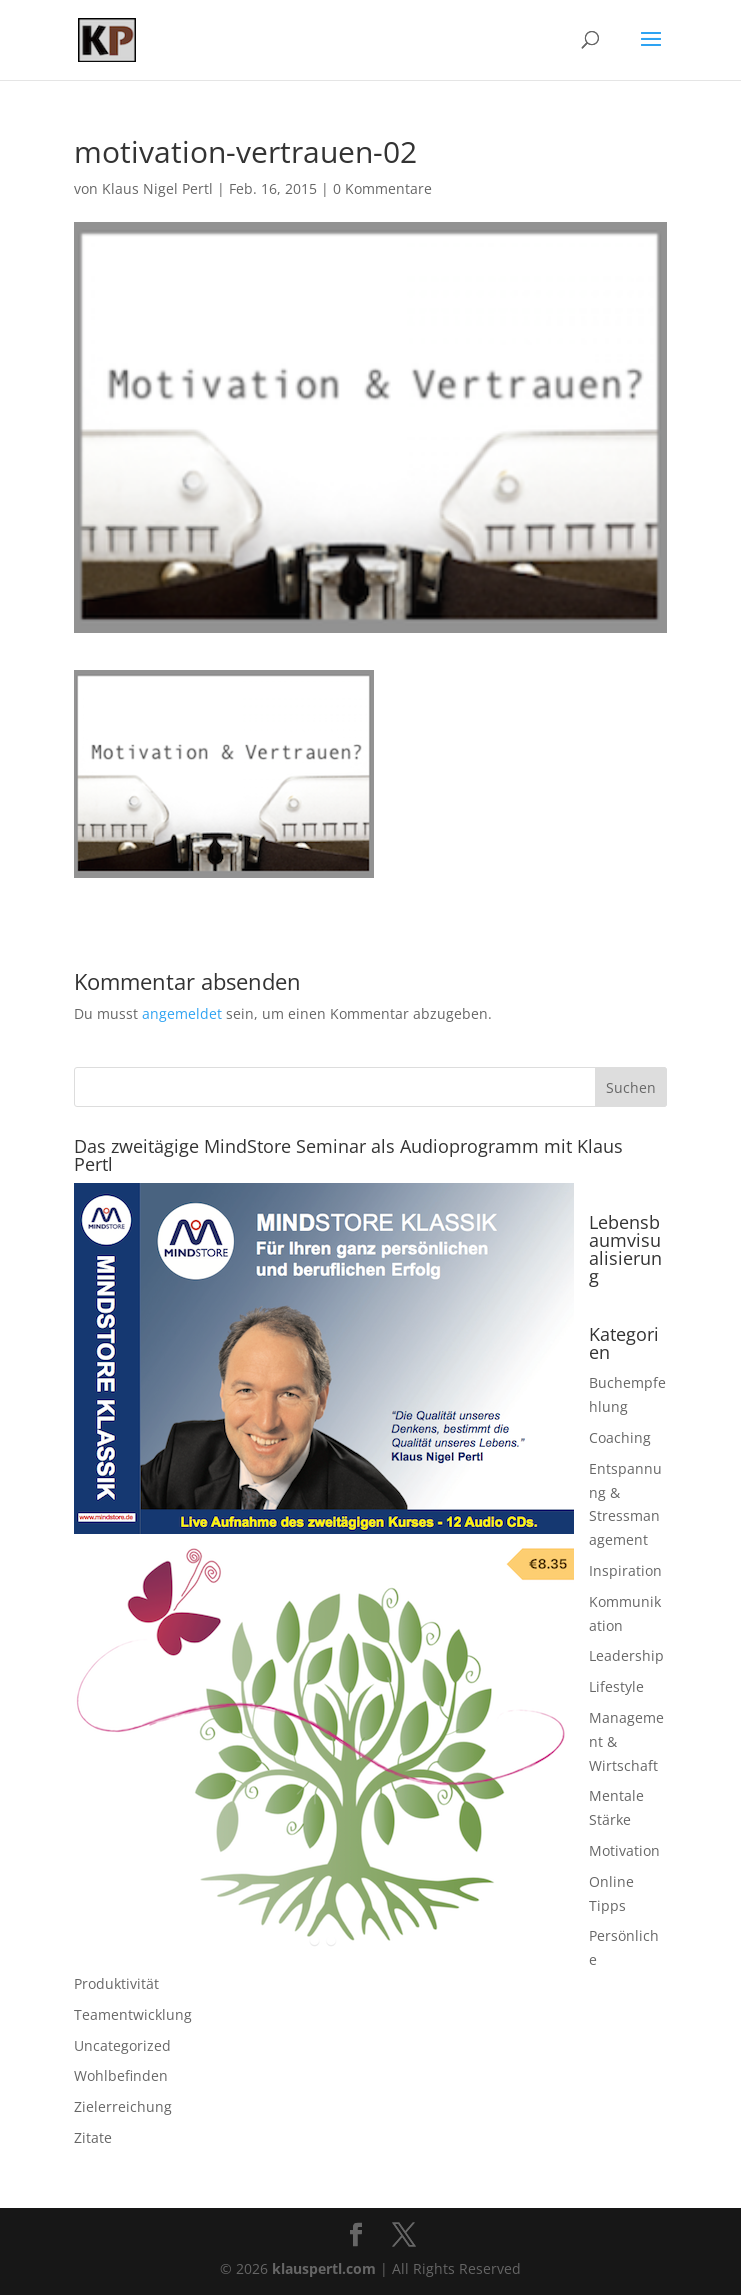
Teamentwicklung (133, 2014)
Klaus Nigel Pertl (157, 188)
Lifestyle (616, 1686)
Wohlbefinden (121, 2075)
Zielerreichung (123, 2106)
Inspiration (625, 1570)
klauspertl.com (326, 2268)
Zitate (93, 2137)
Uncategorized (122, 2045)
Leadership (626, 1655)
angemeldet (182, 1013)
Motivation (624, 1850)
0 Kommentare (382, 188)
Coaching (620, 1437)
